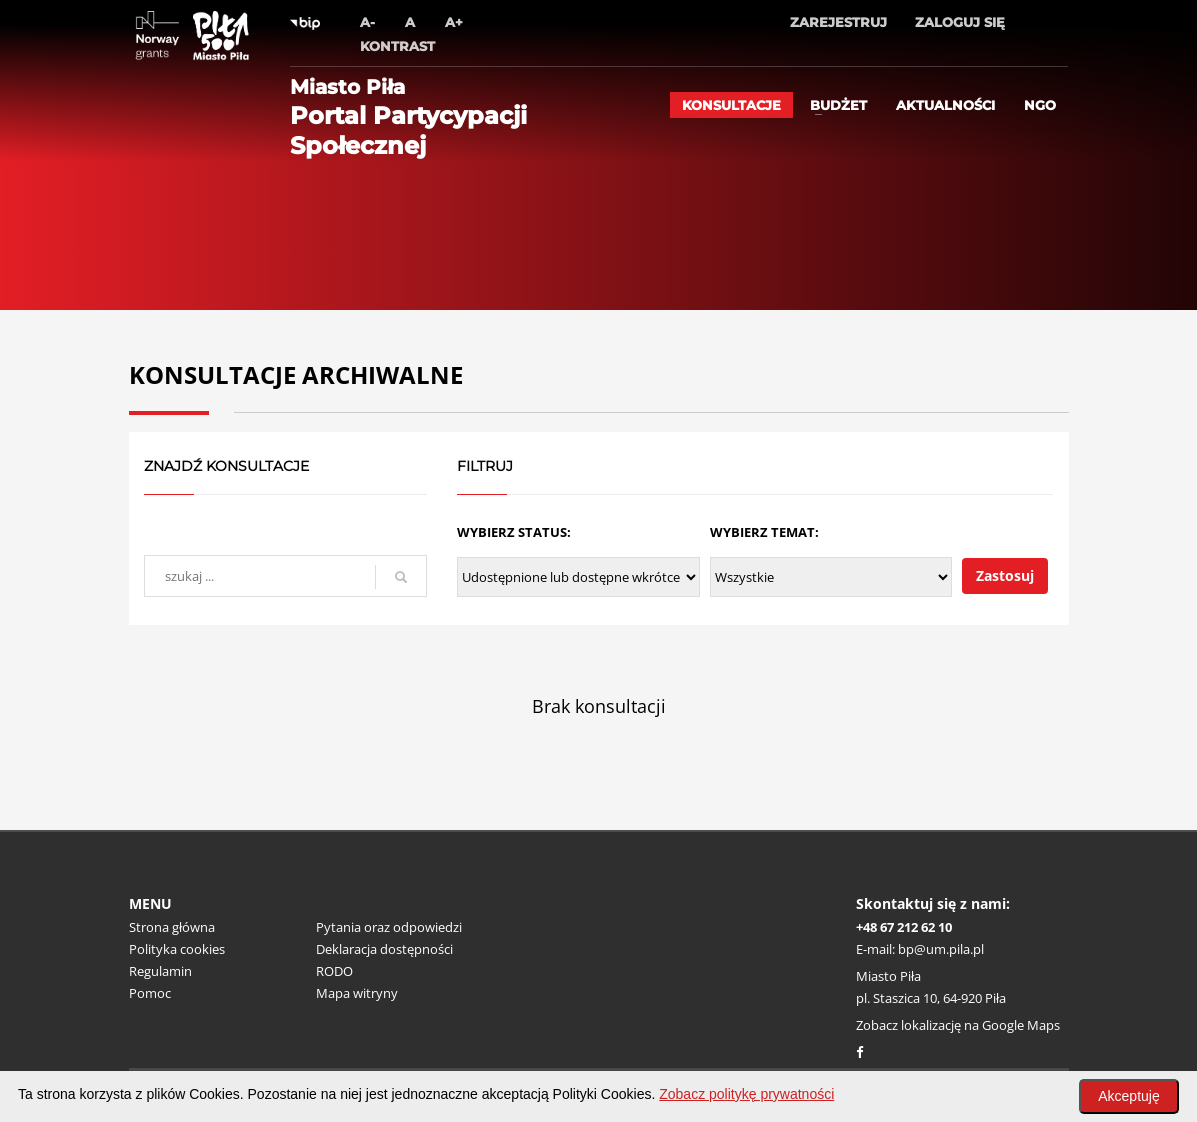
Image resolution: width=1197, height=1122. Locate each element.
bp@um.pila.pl (941, 949)
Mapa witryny (357, 993)
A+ (454, 22)
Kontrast (397, 46)
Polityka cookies (177, 949)
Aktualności (945, 105)
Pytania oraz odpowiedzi (389, 927)
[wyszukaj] (285, 576)
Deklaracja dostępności (384, 949)
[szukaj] (401, 577)
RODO (334, 971)
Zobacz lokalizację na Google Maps (958, 1025)
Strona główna (172, 927)
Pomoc (150, 993)
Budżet (838, 105)
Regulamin (160, 971)
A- (367, 22)
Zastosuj (1005, 575)
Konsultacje (731, 105)
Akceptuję (1128, 1096)
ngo (1040, 105)
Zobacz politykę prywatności (746, 1094)
